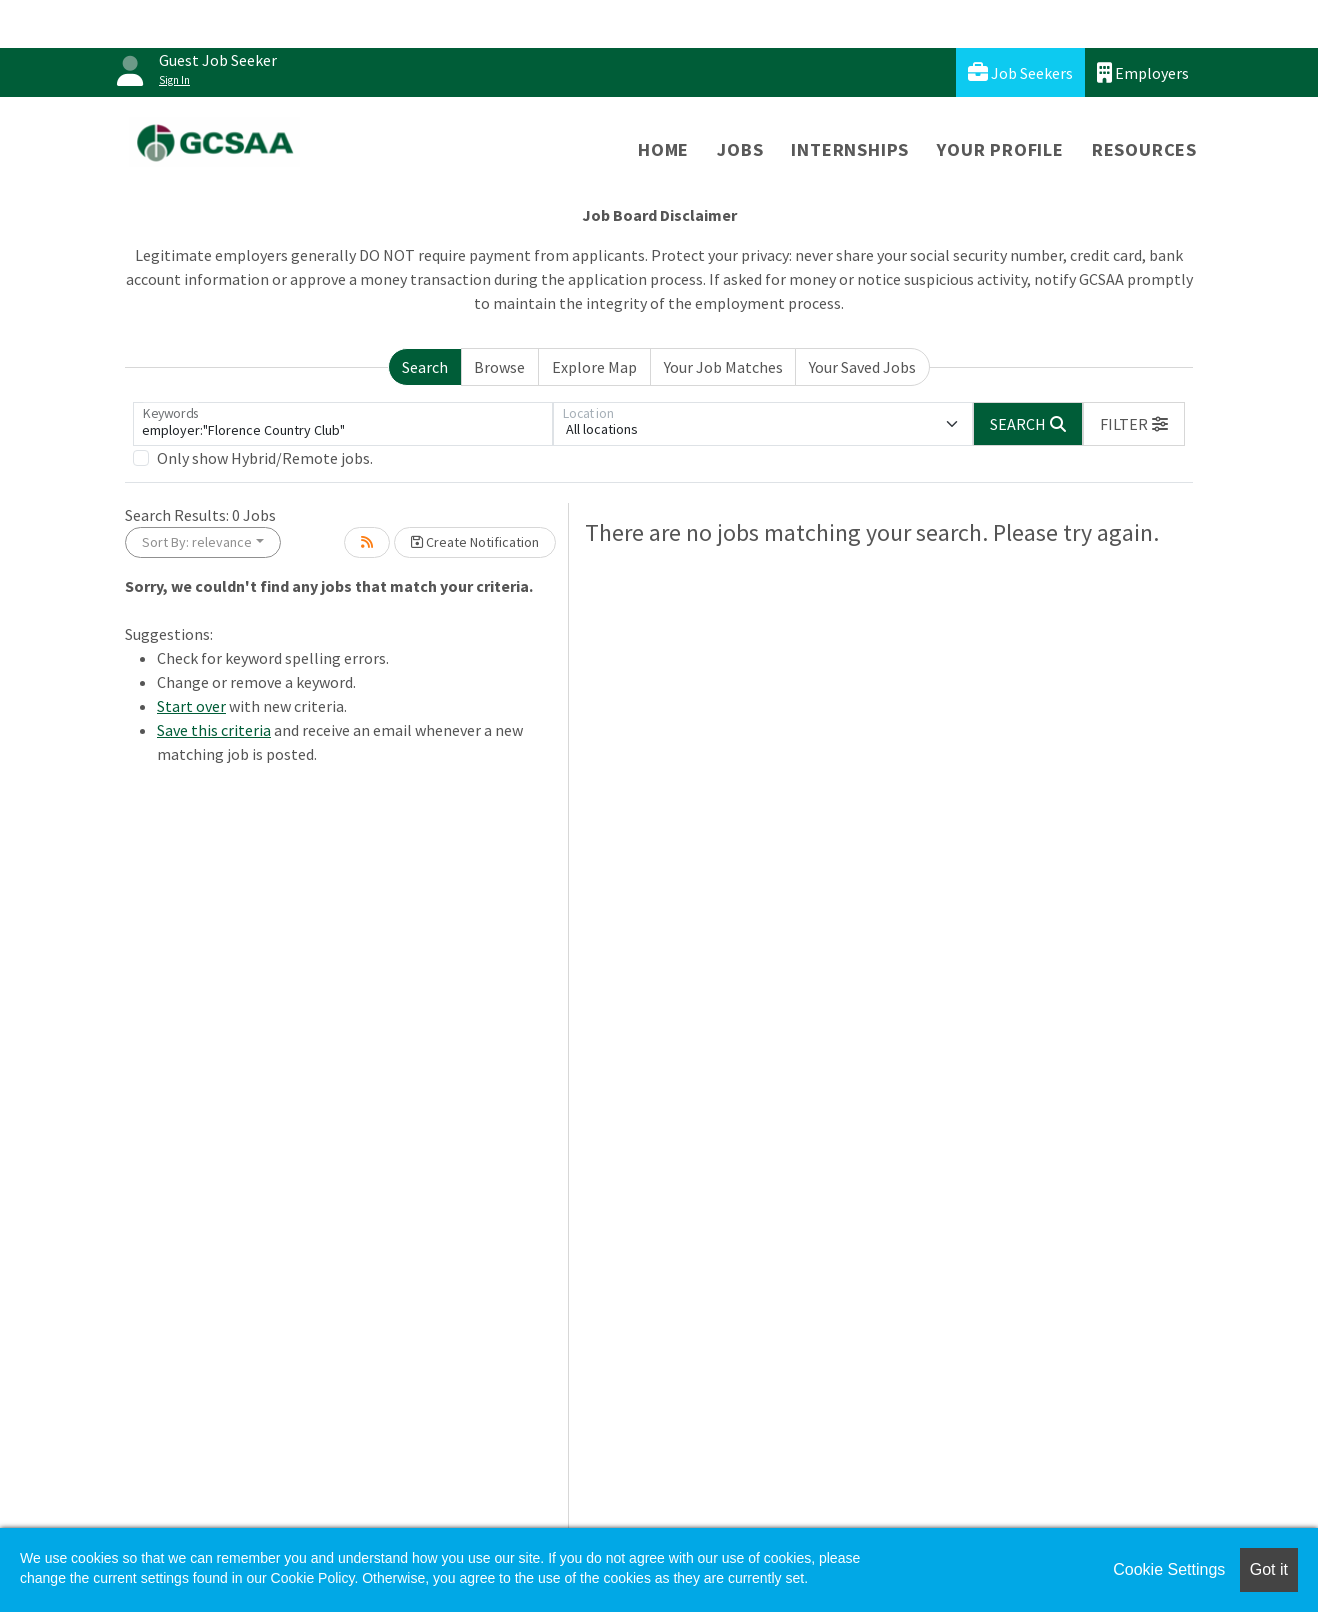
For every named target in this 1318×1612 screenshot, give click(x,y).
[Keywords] (343, 424)
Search (425, 367)
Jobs (740, 149)
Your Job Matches (723, 367)
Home (663, 149)
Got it (1269, 1569)
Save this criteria (214, 730)
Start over (191, 706)
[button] (1134, 424)
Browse (499, 367)
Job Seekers (1020, 72)
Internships (850, 149)
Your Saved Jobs (862, 367)
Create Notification (475, 542)
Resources (1144, 149)
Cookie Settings (1169, 1569)
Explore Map (594, 367)
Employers (1143, 72)
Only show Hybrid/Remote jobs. (265, 458)
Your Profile (1000, 149)
